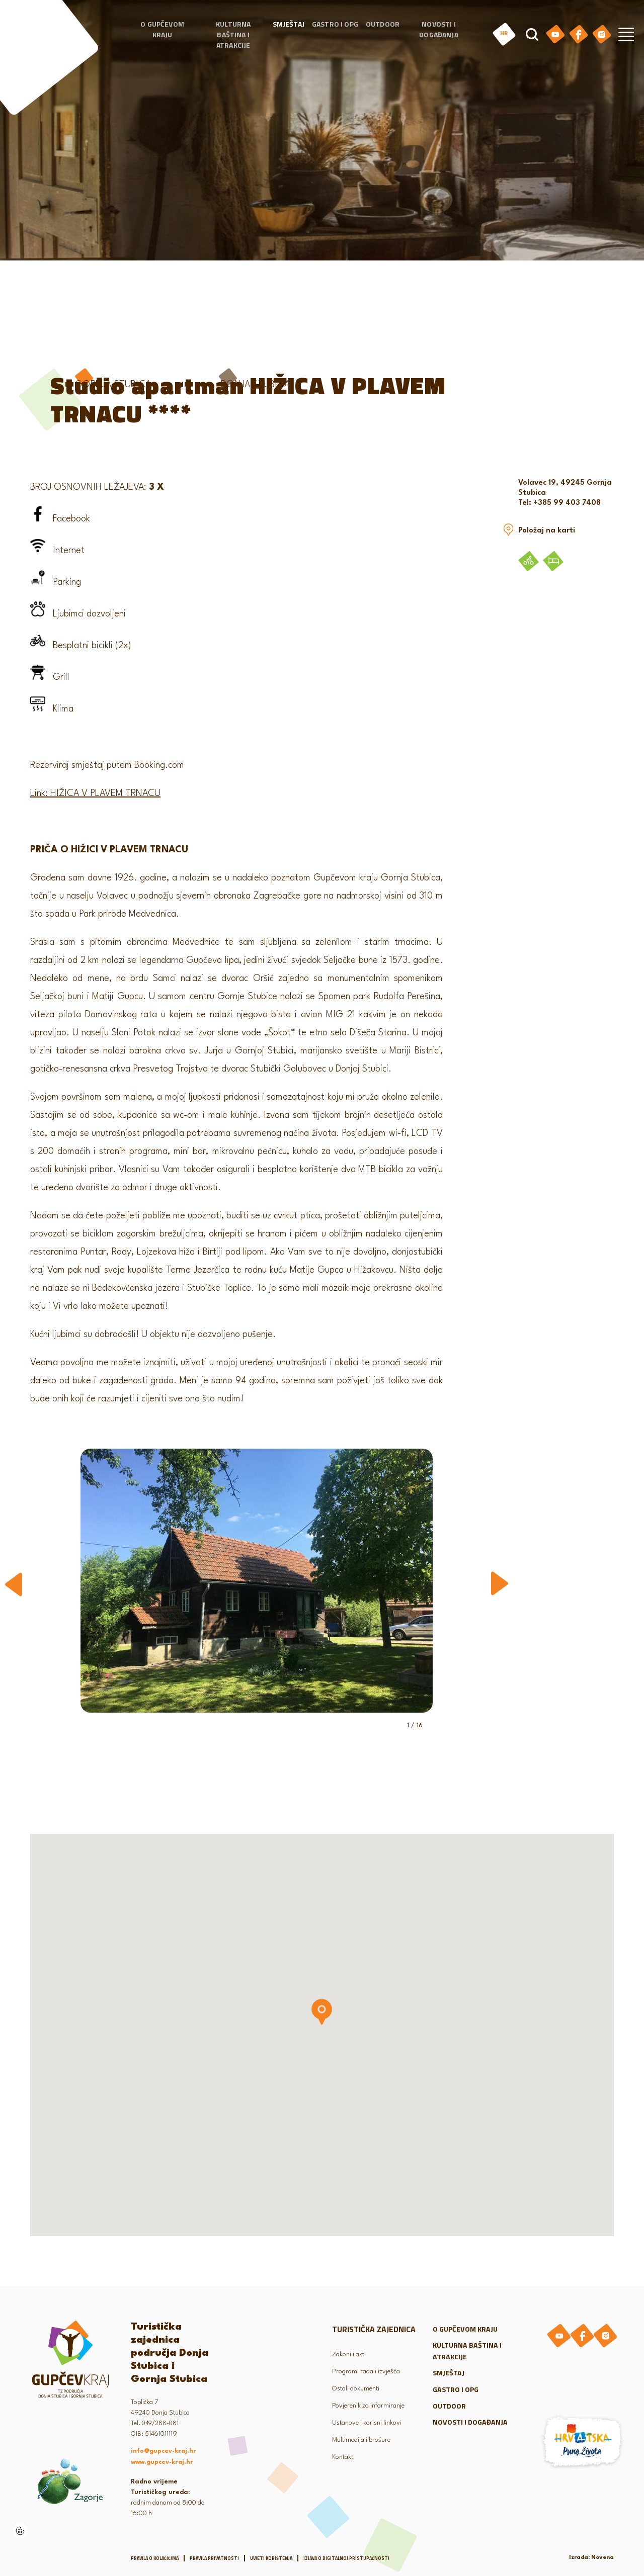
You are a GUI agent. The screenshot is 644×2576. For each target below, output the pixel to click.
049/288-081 (160, 2421)
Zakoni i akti (351, 2352)
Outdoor (382, 31)
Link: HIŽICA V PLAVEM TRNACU (95, 790)
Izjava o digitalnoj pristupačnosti (346, 2555)
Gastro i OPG (335, 31)
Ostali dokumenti (359, 2386)
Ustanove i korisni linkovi (371, 2420)
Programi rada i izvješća (370, 2369)
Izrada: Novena (591, 2555)
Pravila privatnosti (214, 2555)
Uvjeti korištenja (271, 2555)
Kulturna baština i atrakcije (233, 42)
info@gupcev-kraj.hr (163, 2449)
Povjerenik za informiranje (372, 2403)
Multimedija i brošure (364, 2437)
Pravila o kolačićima (155, 2555)
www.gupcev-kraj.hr (162, 2460)
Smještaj (288, 31)
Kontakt (344, 2454)
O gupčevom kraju (162, 36)
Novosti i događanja (438, 36)
